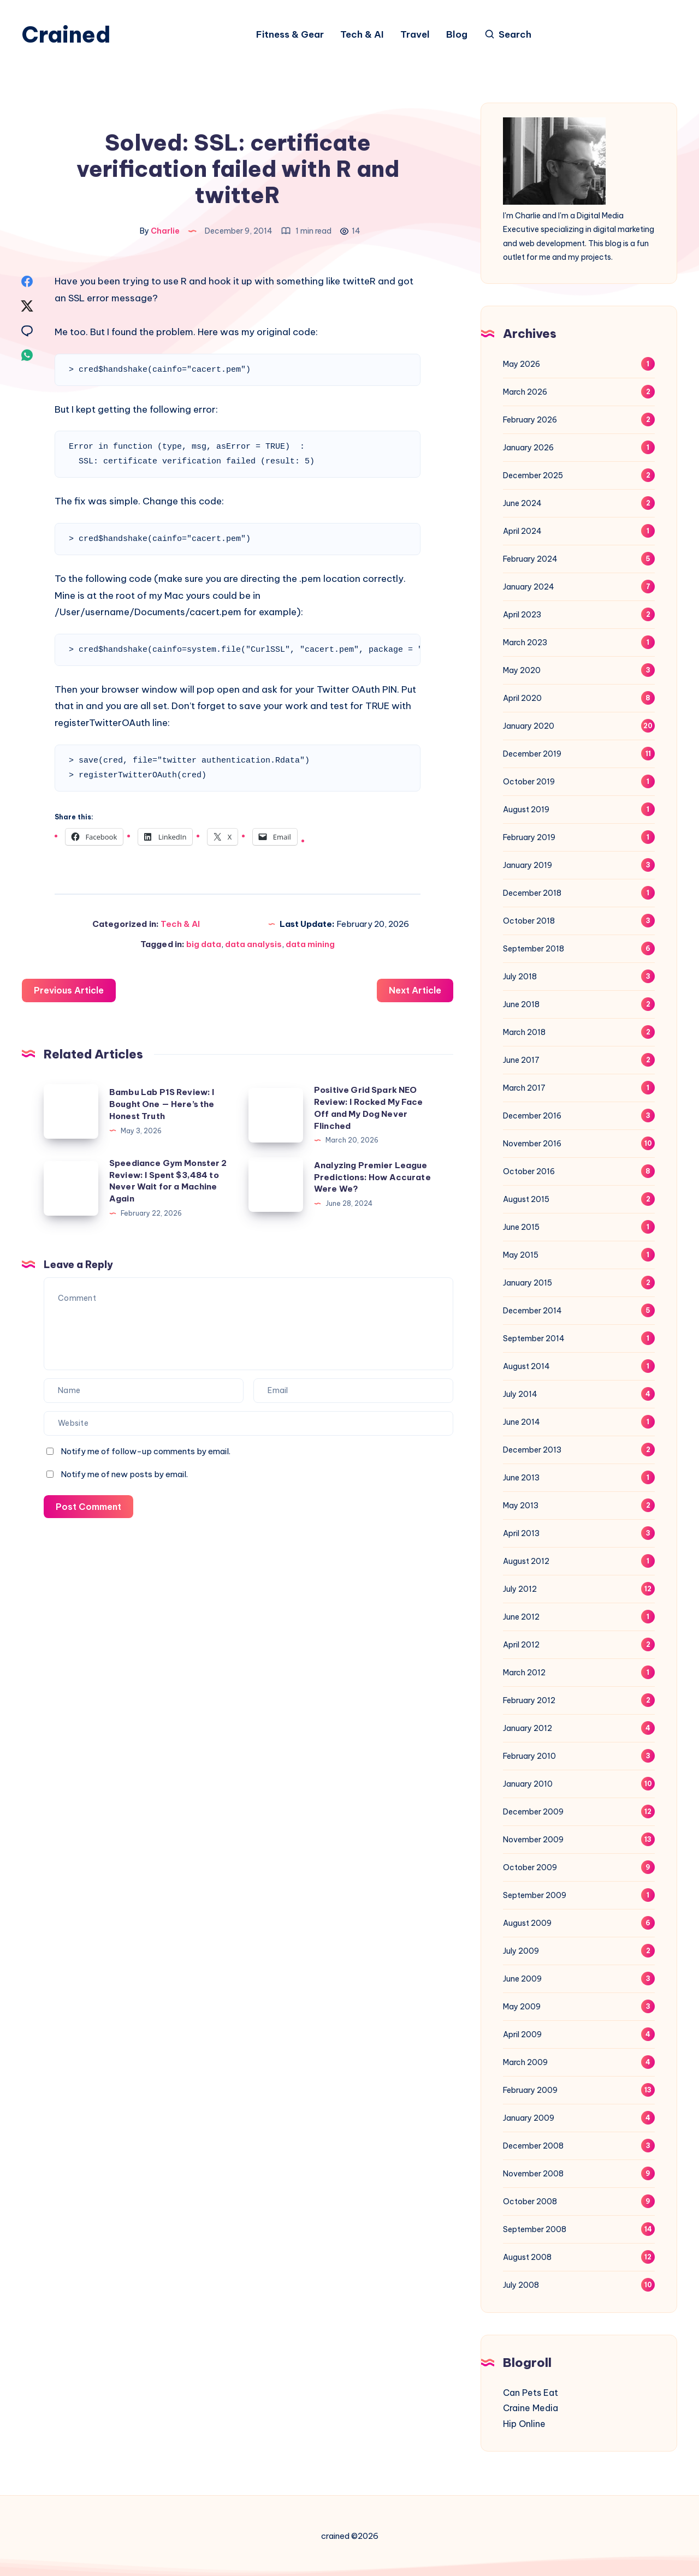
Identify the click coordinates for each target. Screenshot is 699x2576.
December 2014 (532, 1311)
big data (203, 944)
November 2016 (532, 1144)
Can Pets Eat (530, 2392)
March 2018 (524, 1032)
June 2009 (522, 1979)
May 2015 (520, 1255)
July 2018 (520, 976)
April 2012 (521, 1645)
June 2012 (521, 1617)
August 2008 (527, 2257)
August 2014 (526, 1366)
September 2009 (534, 1895)
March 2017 (524, 1088)
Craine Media (530, 2407)
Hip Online (524, 2423)
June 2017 (521, 1060)
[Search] (507, 34)
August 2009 (527, 1923)
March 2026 (525, 392)
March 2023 (525, 642)
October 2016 (529, 1171)
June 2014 (521, 1422)
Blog (456, 34)
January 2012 (527, 1728)
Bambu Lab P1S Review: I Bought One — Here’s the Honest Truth (161, 1104)
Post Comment (88, 1506)
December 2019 (532, 754)
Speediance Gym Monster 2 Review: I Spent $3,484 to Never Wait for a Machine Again (168, 1181)
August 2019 (526, 809)
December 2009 (533, 1812)
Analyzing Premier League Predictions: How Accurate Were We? (372, 1177)
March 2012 (524, 1672)
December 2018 (532, 893)
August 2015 (526, 1199)
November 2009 (533, 1840)
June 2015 (521, 1227)
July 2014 (520, 1394)
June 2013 (521, 1478)
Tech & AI (362, 34)
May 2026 (521, 364)
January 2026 (528, 448)
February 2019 (529, 837)
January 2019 (527, 865)
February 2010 (529, 1756)
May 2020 (522, 670)
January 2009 (528, 2118)
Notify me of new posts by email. (124, 1474)
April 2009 (522, 2034)
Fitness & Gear (290, 34)
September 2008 (534, 2229)
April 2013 (521, 1533)
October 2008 (530, 2201)
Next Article (415, 990)
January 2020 (528, 726)
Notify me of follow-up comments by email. (145, 1451)
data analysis (253, 944)
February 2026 (530, 420)
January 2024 (528, 587)
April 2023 (522, 615)
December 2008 (533, 2146)
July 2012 (520, 1589)
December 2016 (532, 1116)
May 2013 (520, 1505)
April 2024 (522, 531)
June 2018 (521, 1004)
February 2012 (529, 1700)
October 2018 (529, 921)
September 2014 (534, 1338)
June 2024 (522, 503)
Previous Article (69, 990)
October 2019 (529, 782)
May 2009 (522, 2007)
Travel (415, 34)
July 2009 (521, 1951)
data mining (310, 944)
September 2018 (533, 949)
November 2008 (533, 2174)
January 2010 (528, 1784)
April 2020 (522, 698)
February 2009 (530, 2090)
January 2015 (527, 1283)
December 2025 (533, 475)
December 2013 (532, 1450)
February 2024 (530, 559)
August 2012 (526, 1561)
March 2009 (525, 2062)
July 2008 (521, 2285)
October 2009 (530, 1867)
